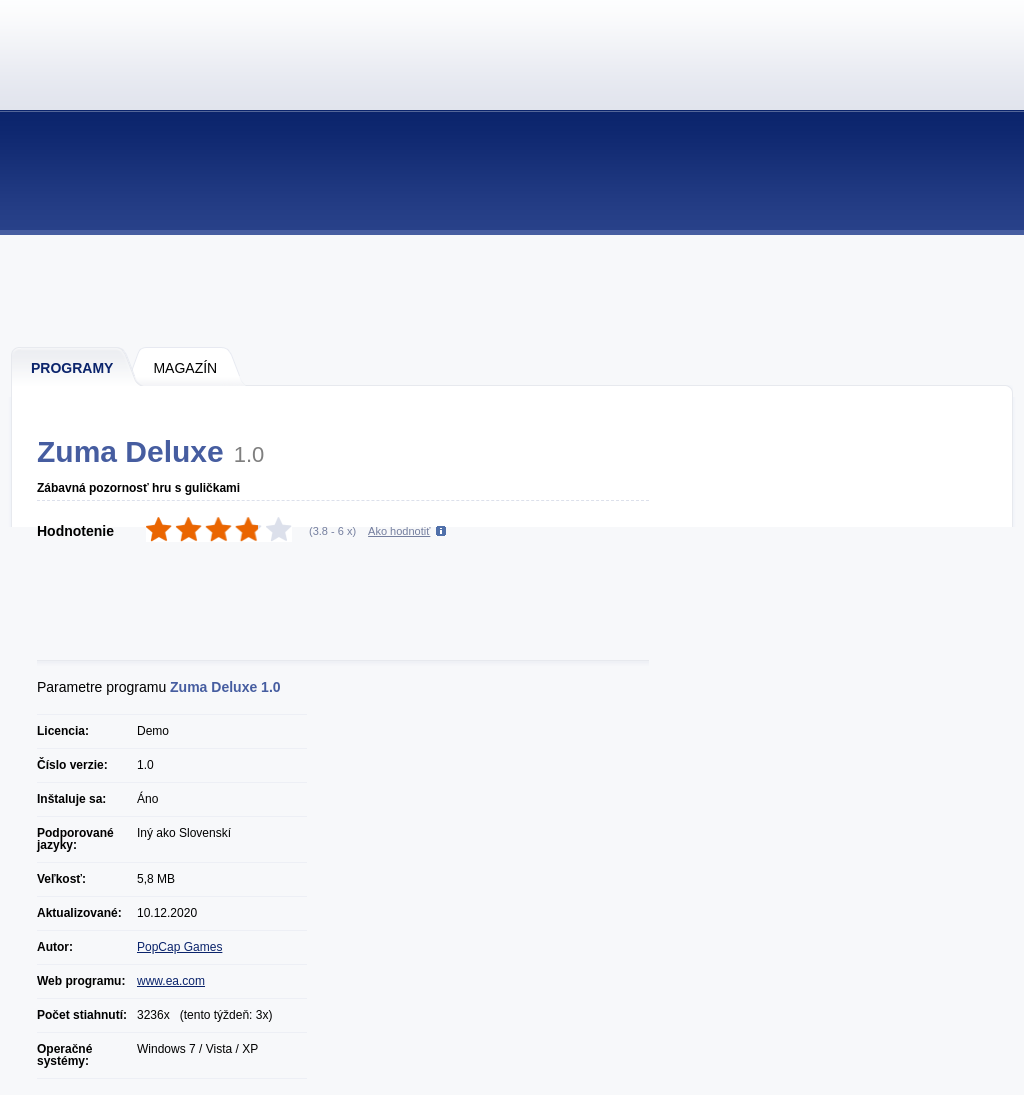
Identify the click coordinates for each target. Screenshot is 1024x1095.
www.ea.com (171, 981)
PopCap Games (179, 947)
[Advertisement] (513, 290)
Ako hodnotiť (399, 531)
